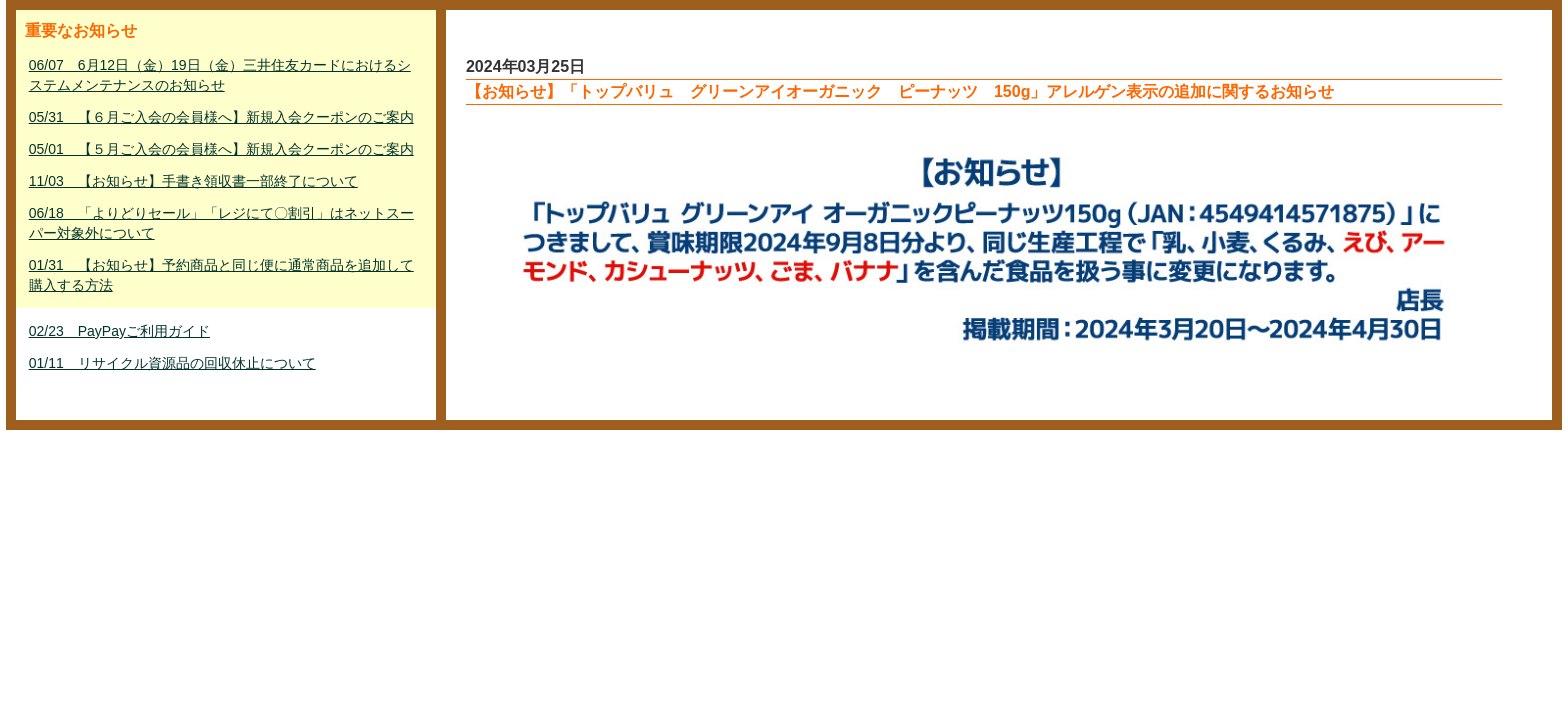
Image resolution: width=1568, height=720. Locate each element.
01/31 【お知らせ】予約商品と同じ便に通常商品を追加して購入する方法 (221, 275)
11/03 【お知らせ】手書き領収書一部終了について (193, 181)
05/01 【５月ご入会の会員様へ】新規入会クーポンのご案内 (221, 149)
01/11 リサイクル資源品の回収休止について (172, 363)
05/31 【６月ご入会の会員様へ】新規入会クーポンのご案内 (221, 117)
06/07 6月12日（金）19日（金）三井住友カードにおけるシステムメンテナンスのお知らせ (220, 75)
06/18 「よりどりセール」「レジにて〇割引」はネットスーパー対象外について (221, 223)
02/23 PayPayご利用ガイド (119, 331)
